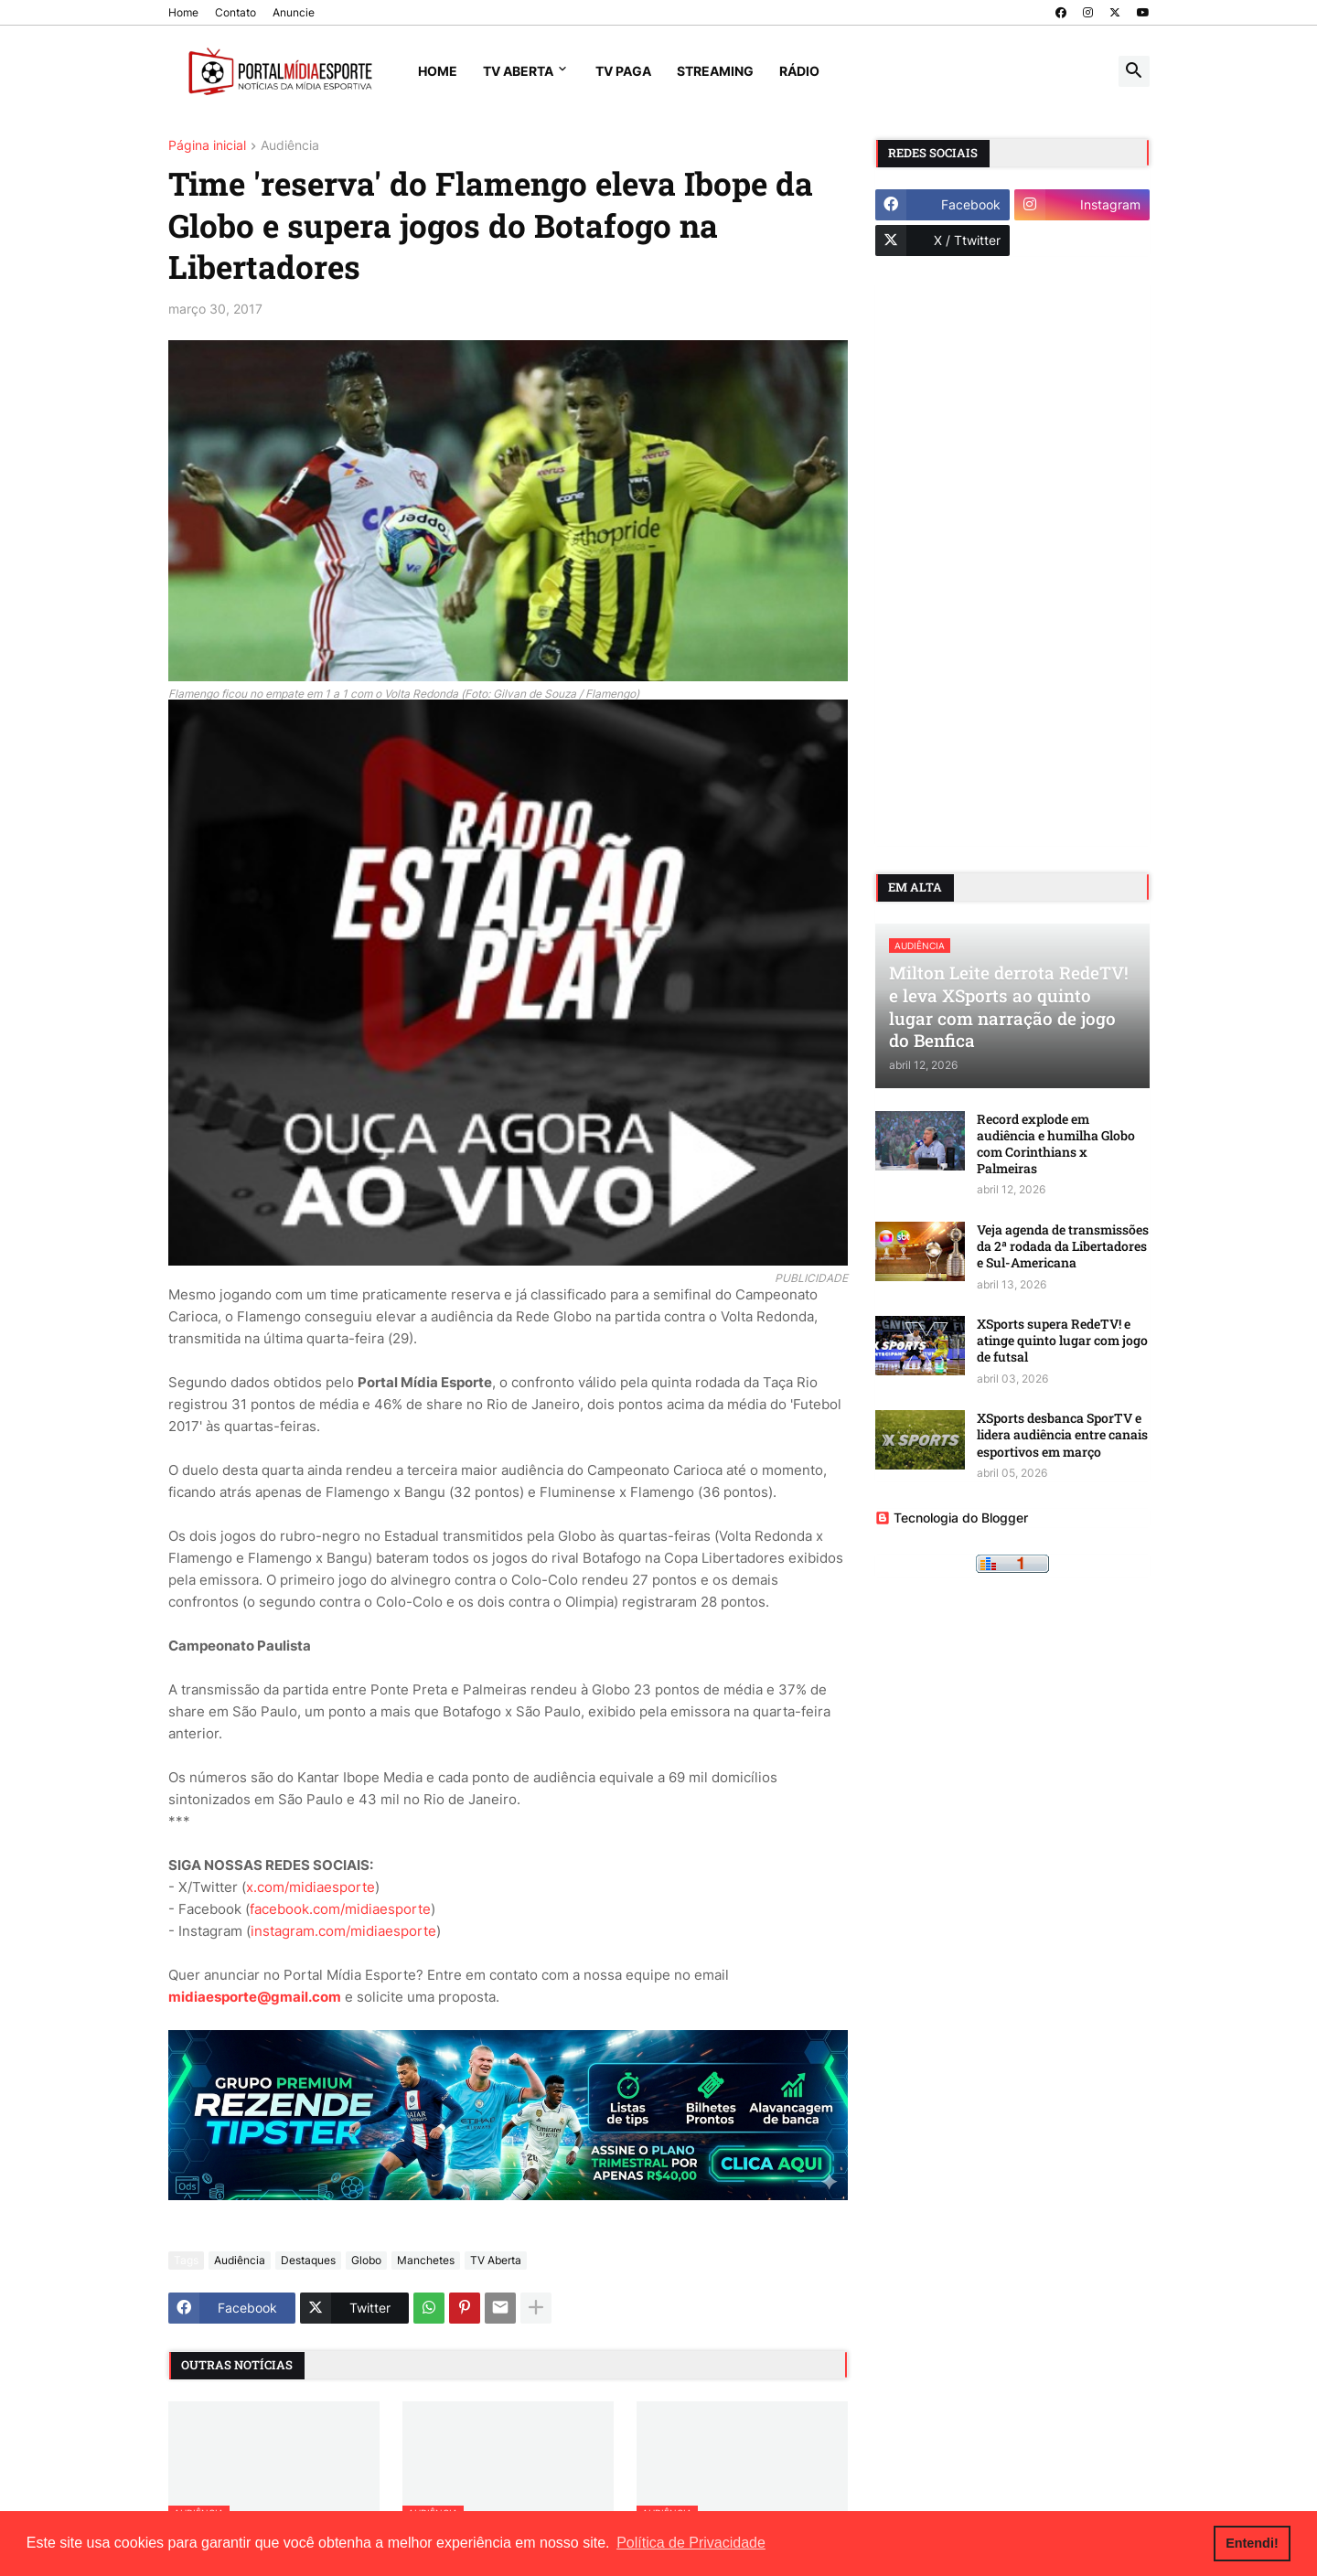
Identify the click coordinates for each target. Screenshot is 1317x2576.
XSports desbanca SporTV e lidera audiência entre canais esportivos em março (1062, 1434)
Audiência (290, 146)
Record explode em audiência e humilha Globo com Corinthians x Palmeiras (1056, 1144)
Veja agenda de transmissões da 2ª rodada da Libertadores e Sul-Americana (1063, 1246)
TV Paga (623, 71)
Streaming (715, 71)
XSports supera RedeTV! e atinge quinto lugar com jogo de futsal (1062, 1340)
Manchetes (426, 2260)
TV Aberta (518, 71)
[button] (1134, 71)
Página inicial (207, 146)
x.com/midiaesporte (310, 1887)
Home (183, 12)
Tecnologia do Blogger (951, 1517)
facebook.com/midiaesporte (340, 1909)
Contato (235, 12)
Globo (366, 2260)
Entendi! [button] (1252, 2543)
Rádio (799, 71)
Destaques (308, 2260)
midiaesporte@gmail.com (254, 1996)
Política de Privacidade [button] (691, 2542)
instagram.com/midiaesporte (343, 1931)
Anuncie (294, 12)
